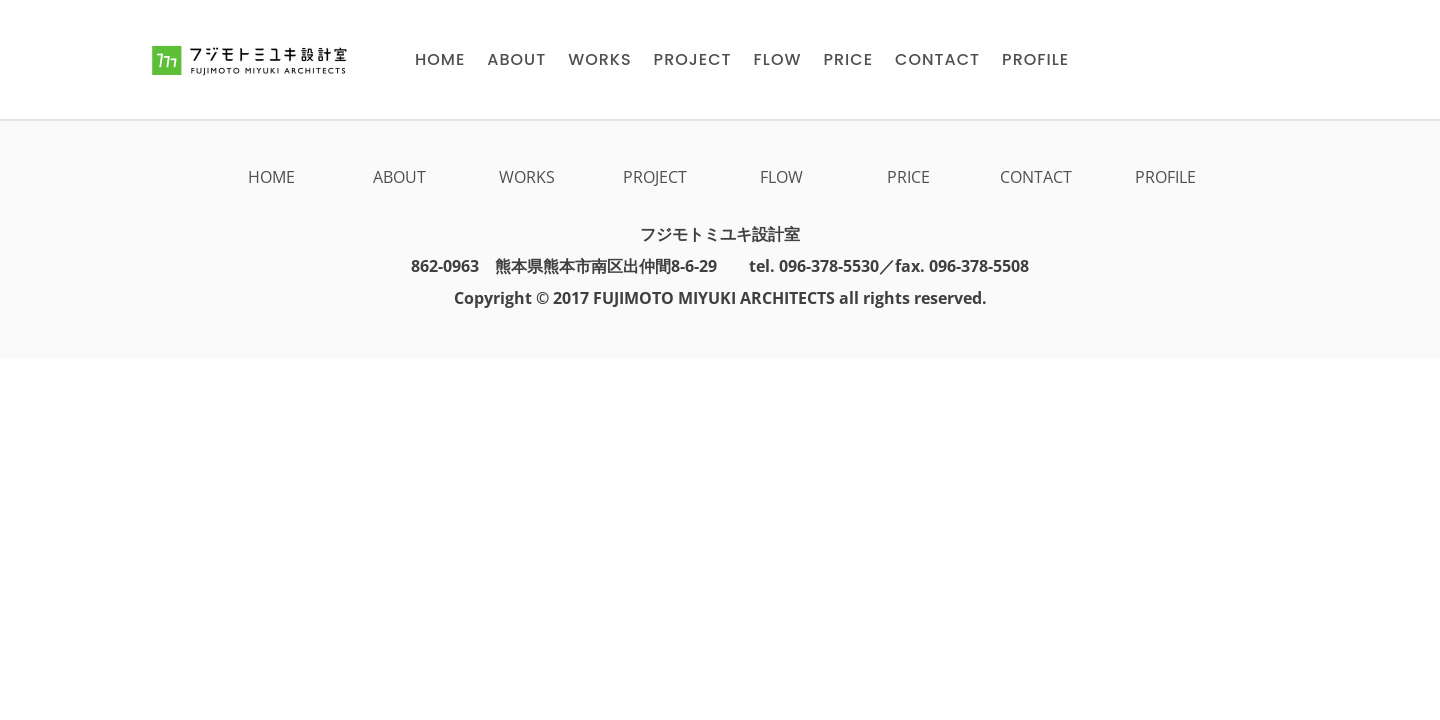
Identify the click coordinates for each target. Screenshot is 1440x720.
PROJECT (655, 177)
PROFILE (1165, 177)
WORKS (527, 177)
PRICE (908, 177)
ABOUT (399, 177)
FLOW (781, 177)
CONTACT (1036, 177)
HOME (271, 177)
